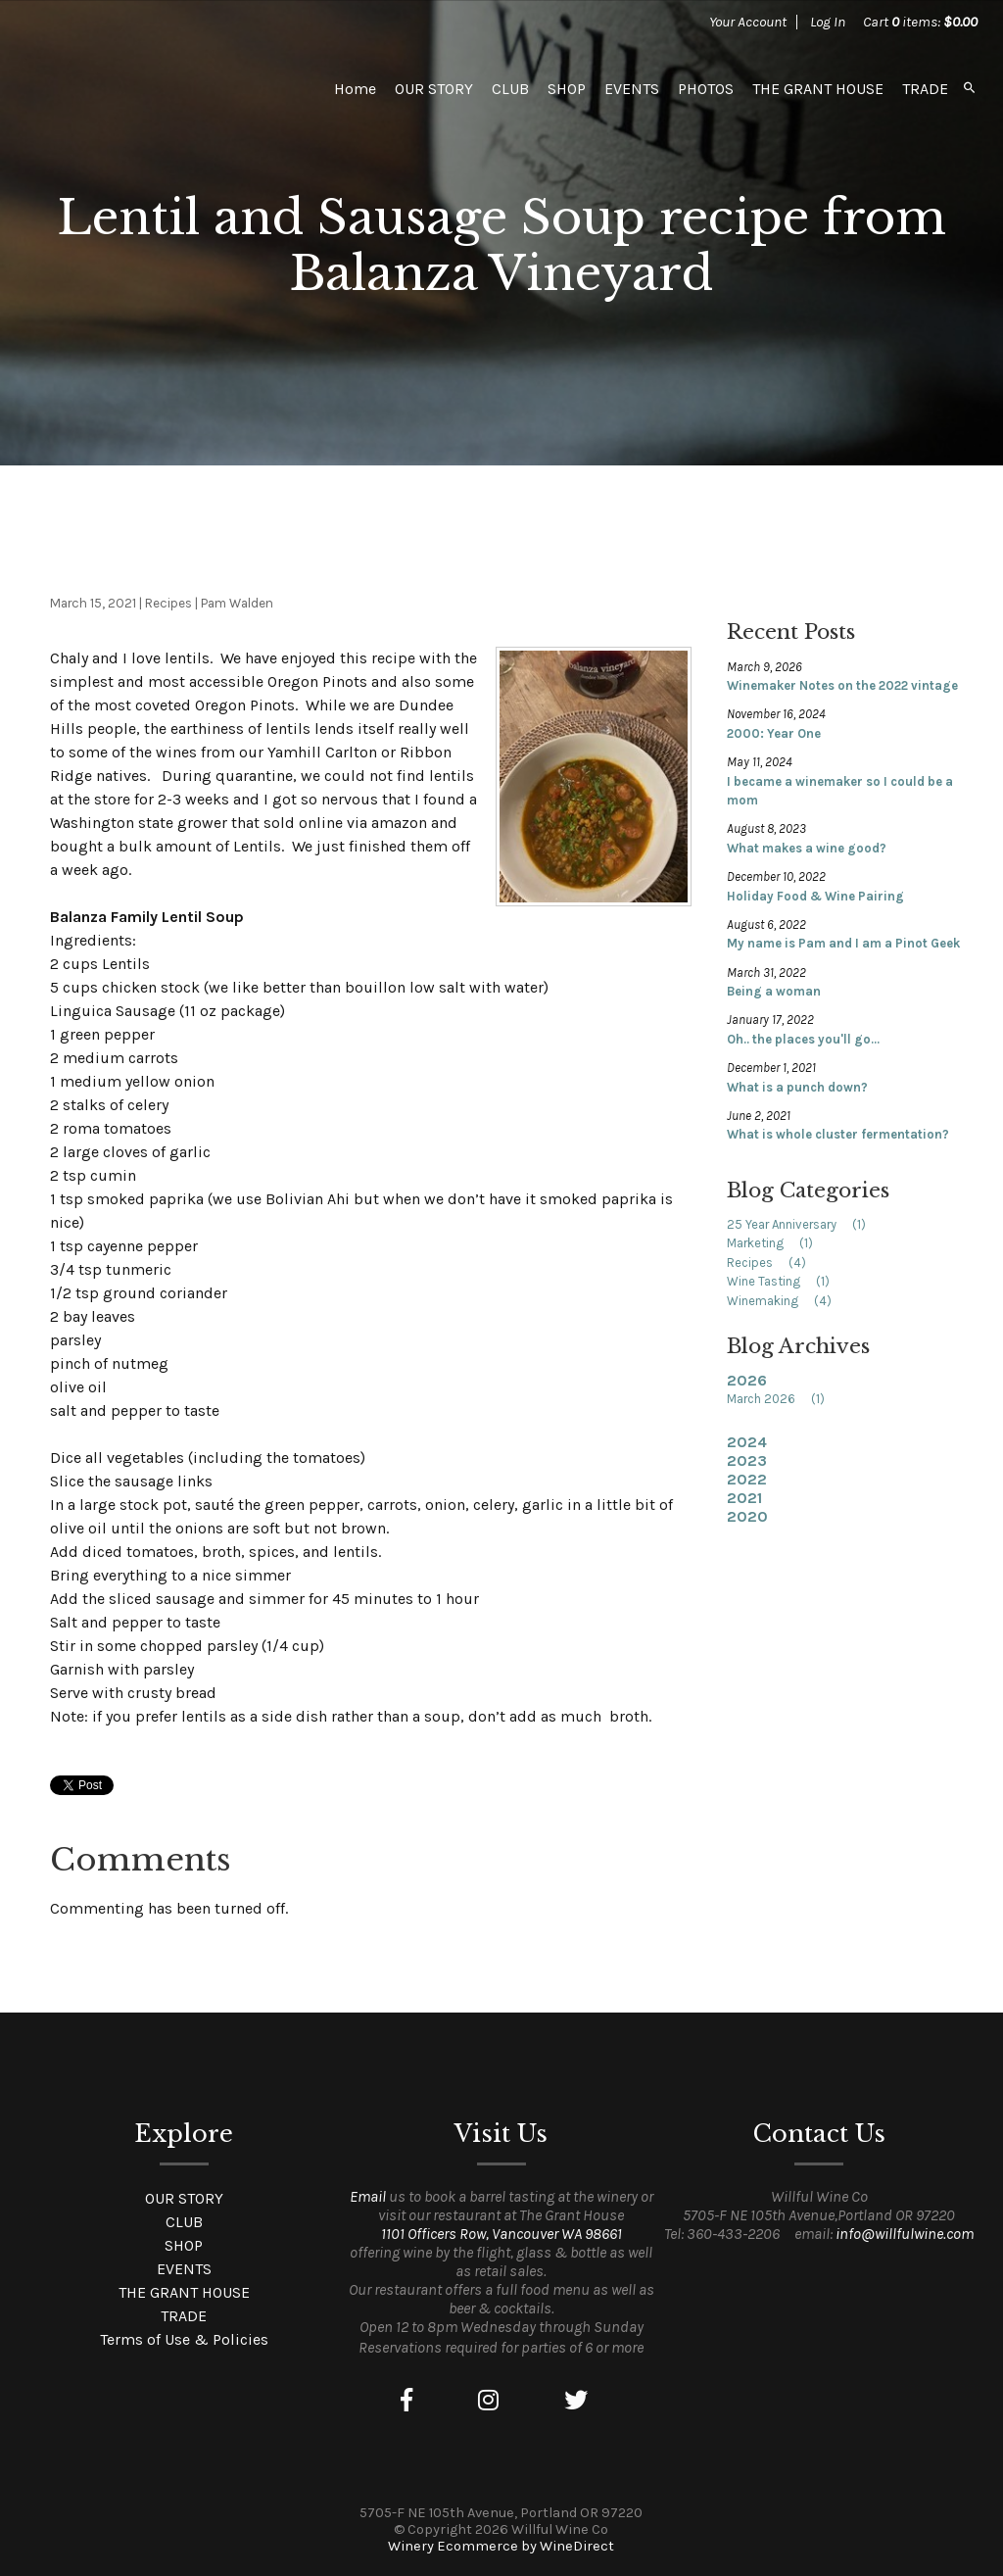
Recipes (773, 1262)
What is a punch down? (797, 1087)
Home (355, 88)
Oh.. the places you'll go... (803, 1039)
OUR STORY (434, 88)
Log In (827, 21)
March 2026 (782, 1398)
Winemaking (785, 1300)
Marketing (776, 1243)
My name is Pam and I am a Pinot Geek (843, 943)
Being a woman (774, 991)
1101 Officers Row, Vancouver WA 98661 (501, 2233)
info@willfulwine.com (905, 2233)
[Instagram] (488, 2400)
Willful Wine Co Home (162, 88)
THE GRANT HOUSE (818, 88)
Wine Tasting (784, 1281)
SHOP (567, 88)
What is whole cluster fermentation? (838, 1134)
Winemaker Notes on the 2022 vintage (842, 685)
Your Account (748, 21)
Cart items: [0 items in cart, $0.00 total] (920, 21)
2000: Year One (774, 733)
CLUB (510, 88)
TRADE (925, 88)
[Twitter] (576, 2400)
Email (368, 2196)
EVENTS (631, 88)
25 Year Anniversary (803, 1224)
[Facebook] (406, 2400)
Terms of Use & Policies (184, 2339)
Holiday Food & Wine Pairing (815, 896)
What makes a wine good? (806, 848)
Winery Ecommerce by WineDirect (501, 2546)
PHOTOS (706, 88)
